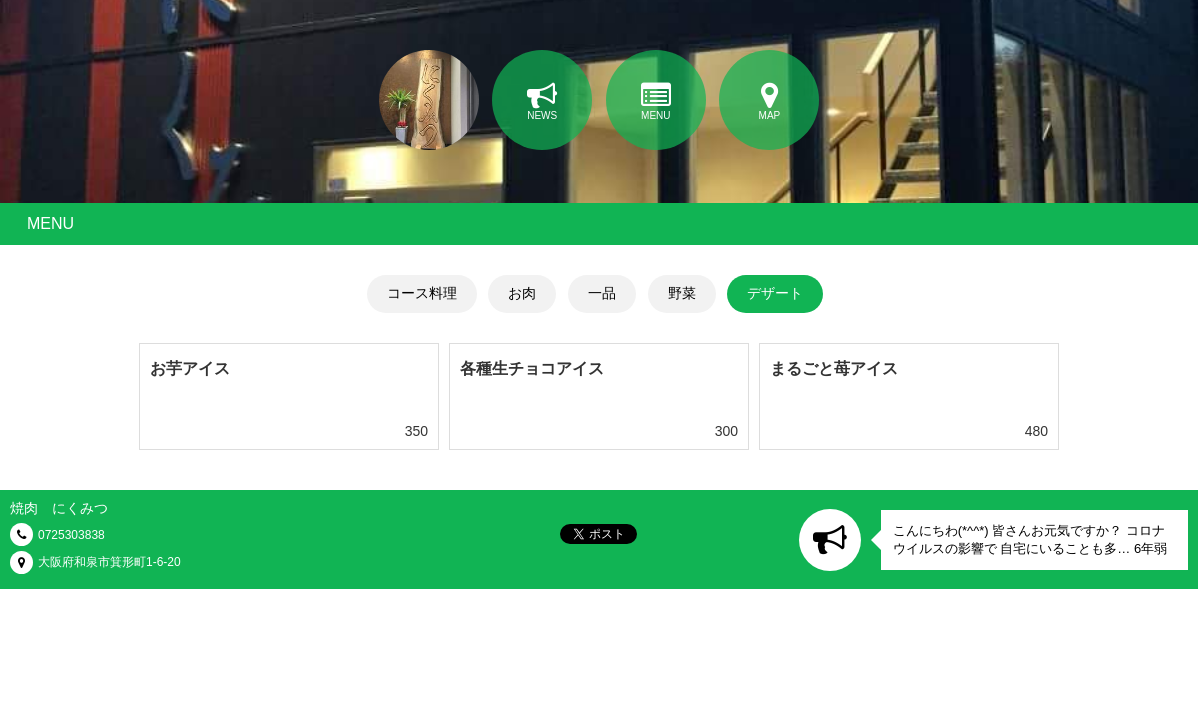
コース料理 (422, 293)
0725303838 (71, 535)
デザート (775, 293)
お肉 (522, 293)
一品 (602, 293)
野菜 (682, 293)
